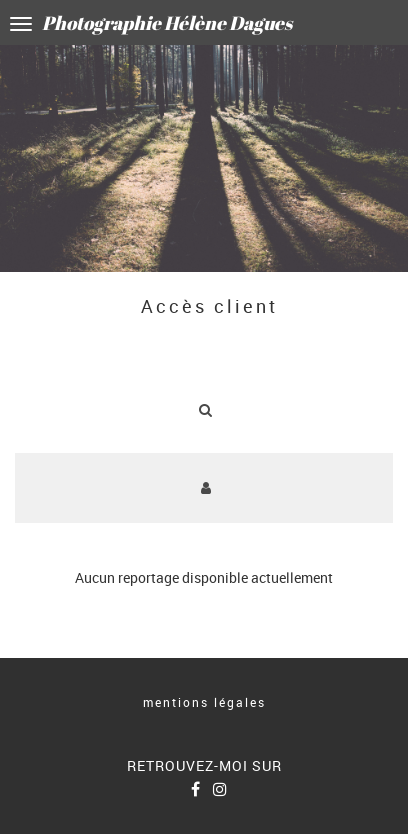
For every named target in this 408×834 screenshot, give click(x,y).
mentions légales (204, 702)
